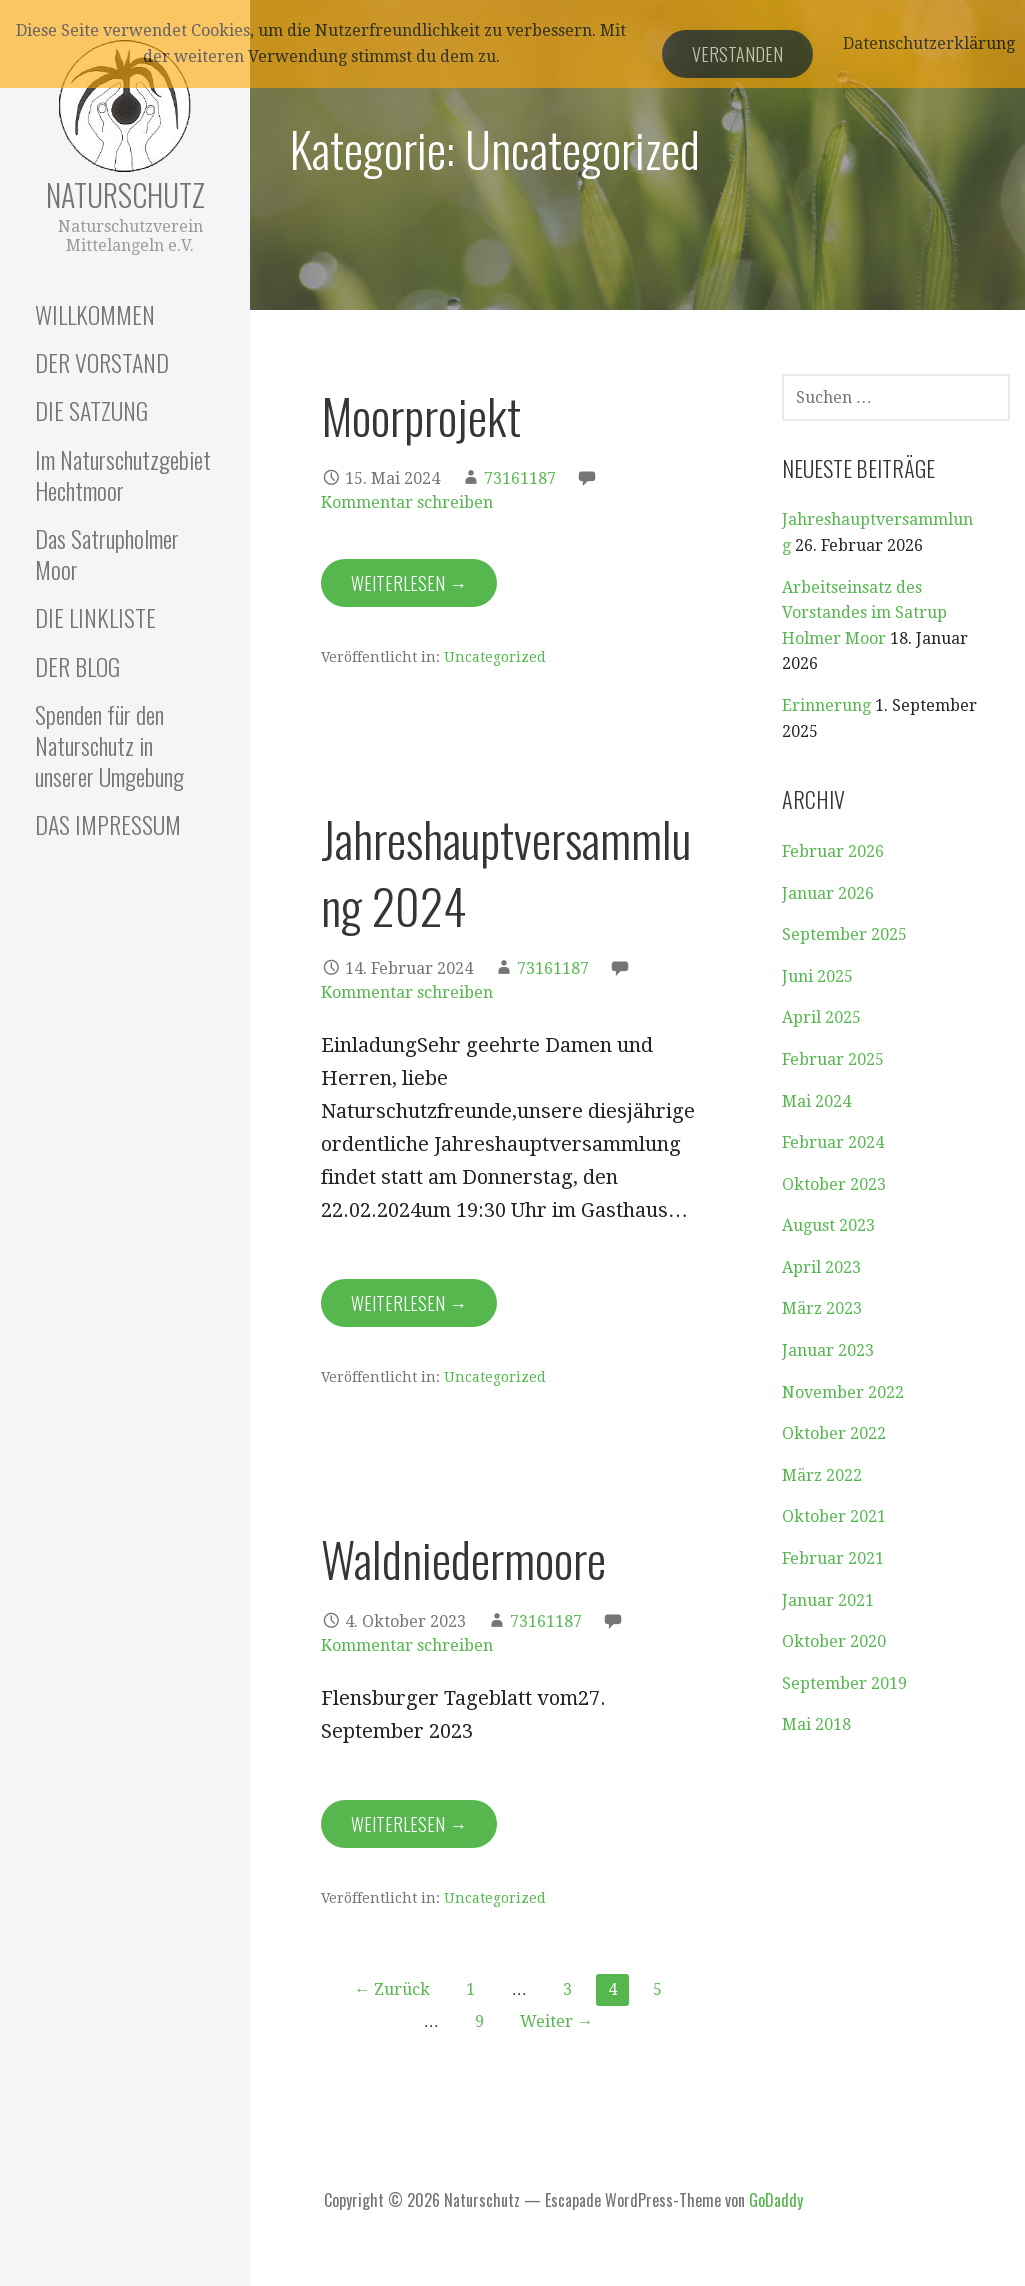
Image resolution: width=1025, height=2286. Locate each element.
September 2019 (844, 1683)
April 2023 (821, 1267)
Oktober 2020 (834, 1641)
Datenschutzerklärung (929, 43)
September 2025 (844, 934)
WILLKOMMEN (95, 314)
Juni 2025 (817, 976)
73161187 (520, 478)
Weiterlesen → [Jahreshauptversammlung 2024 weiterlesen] (409, 1303)
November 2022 (843, 1392)
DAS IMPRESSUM (108, 824)
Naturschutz (125, 194)
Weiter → (556, 2021)
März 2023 (822, 1308)
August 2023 (828, 1225)
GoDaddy (776, 2200)
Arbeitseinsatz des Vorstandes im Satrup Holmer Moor (864, 613)
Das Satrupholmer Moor (107, 553)
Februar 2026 (833, 851)
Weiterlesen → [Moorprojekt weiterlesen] (409, 583)
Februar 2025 (833, 1059)
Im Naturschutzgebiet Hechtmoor (123, 474)
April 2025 (821, 1017)
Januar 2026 (828, 893)
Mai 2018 (816, 1724)
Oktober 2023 (834, 1184)
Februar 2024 (833, 1142)
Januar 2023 (828, 1350)
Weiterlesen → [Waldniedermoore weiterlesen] (409, 1824)
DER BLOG (77, 666)
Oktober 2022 (834, 1433)
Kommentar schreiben (407, 502)
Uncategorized (495, 657)
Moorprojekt (421, 415)
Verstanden (737, 54)
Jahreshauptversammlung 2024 (506, 872)
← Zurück (392, 1989)
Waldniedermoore (463, 1558)
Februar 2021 (833, 1558)
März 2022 (822, 1475)
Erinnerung (826, 705)
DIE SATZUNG (91, 410)
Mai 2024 (816, 1101)
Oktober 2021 (834, 1516)
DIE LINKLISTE (95, 617)
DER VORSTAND (102, 362)
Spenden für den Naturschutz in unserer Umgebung (109, 745)
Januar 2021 (828, 1600)
